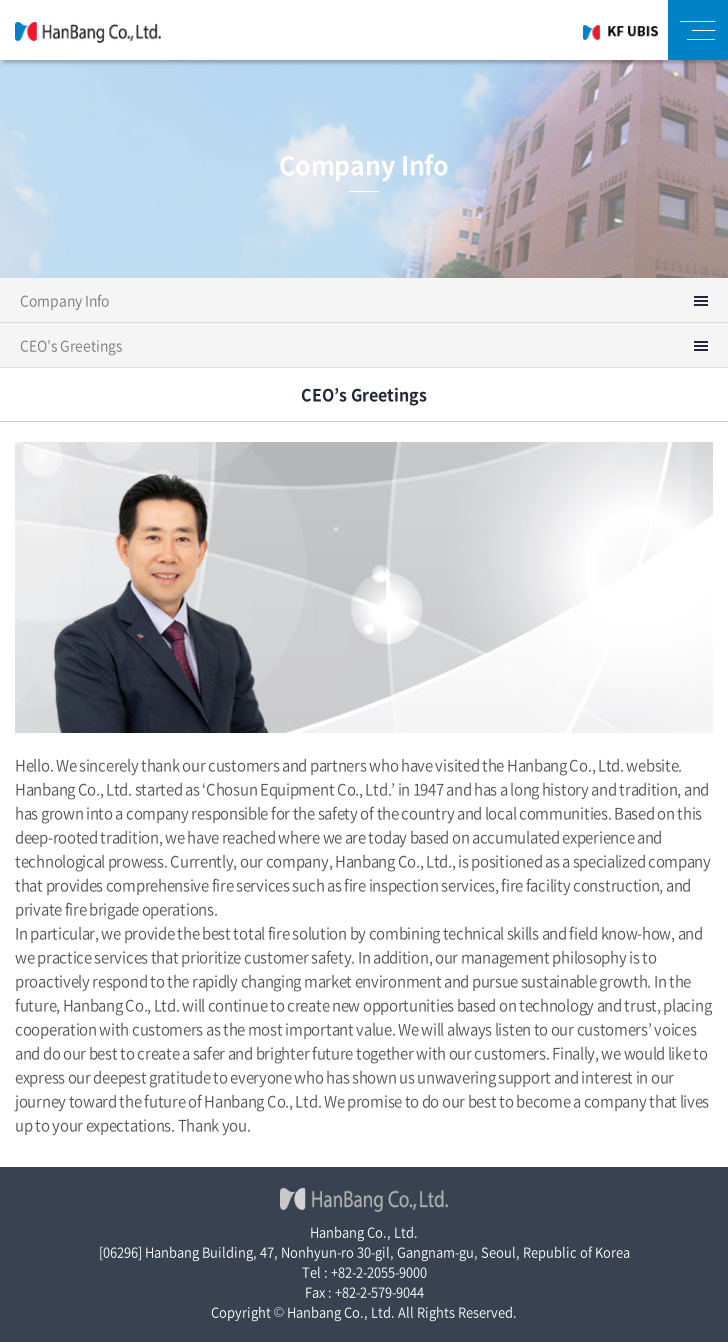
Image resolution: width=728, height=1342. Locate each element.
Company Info (64, 300)
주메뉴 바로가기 (0, 0)
